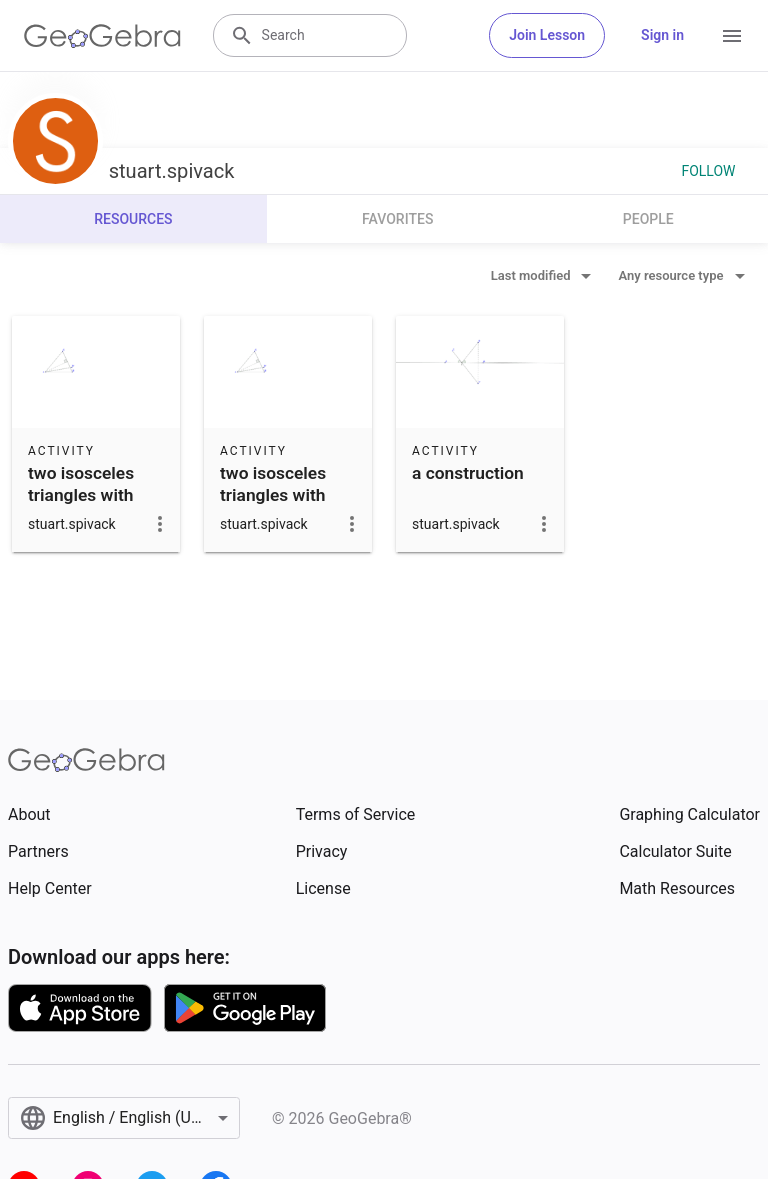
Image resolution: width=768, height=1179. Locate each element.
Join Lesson (547, 35)
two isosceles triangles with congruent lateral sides (94, 506)
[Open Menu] (732, 36)
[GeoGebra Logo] (102, 36)
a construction (468, 473)
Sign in (662, 35)
